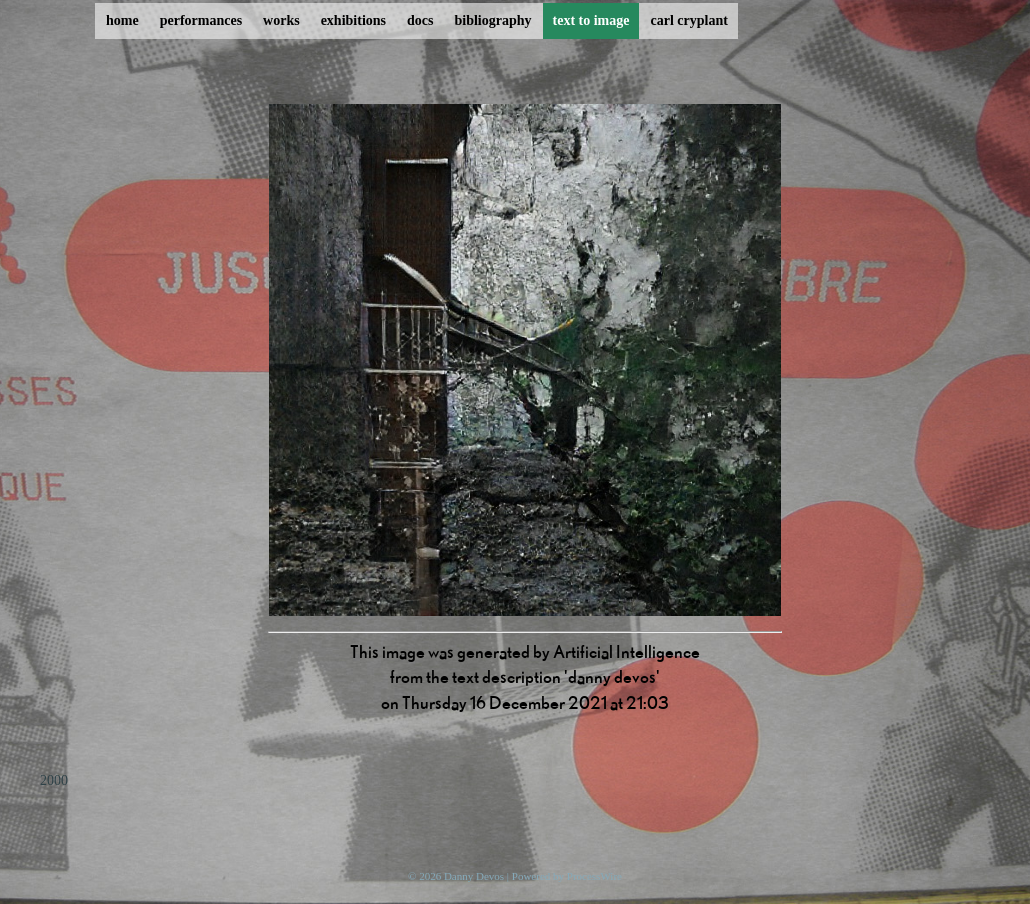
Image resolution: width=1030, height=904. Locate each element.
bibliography (492, 20)
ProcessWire (594, 876)
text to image (591, 20)
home (122, 20)
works (281, 20)
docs (420, 20)
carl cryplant (688, 20)
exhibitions (353, 20)
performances (201, 20)
